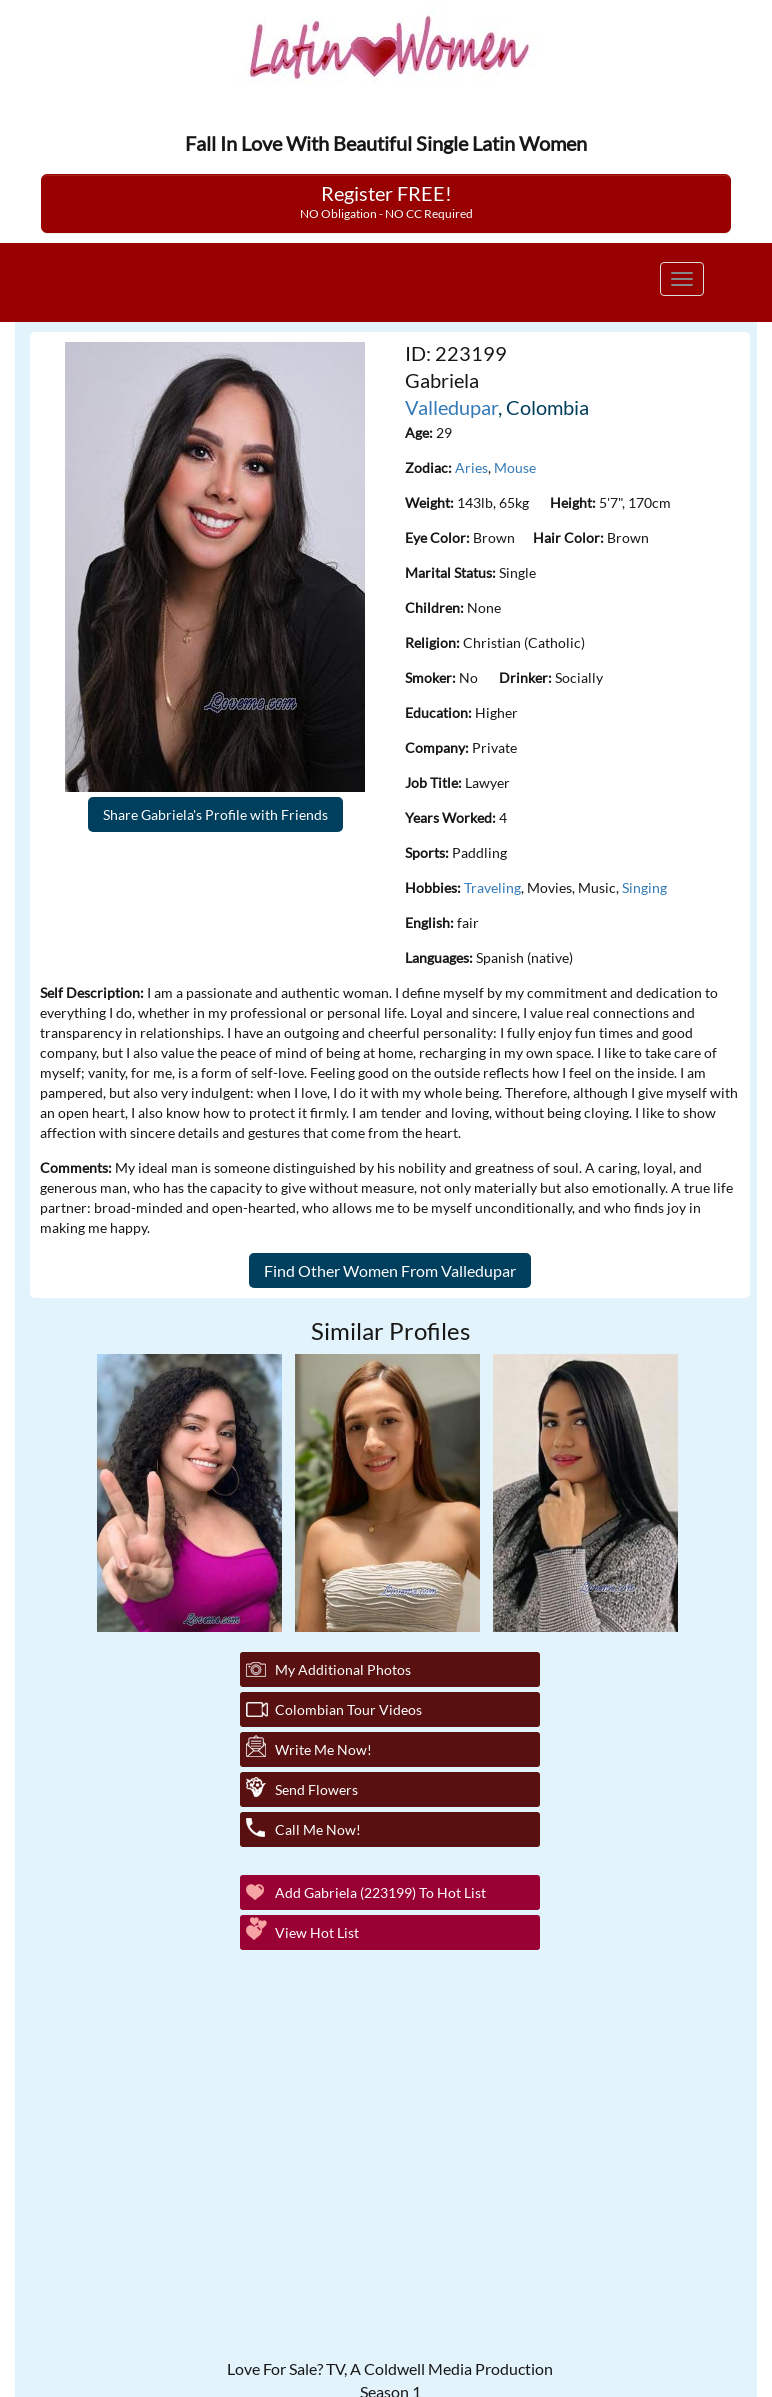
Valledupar (451, 407)
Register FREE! (386, 201)
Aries (471, 467)
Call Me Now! (318, 1829)
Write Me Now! (323, 1749)
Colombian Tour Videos (348, 1709)
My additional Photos (343, 1669)
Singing (644, 887)
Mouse (515, 467)
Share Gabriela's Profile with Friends (215, 814)
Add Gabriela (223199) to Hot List (380, 1892)
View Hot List (317, 1932)
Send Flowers (316, 1789)
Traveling (492, 887)
